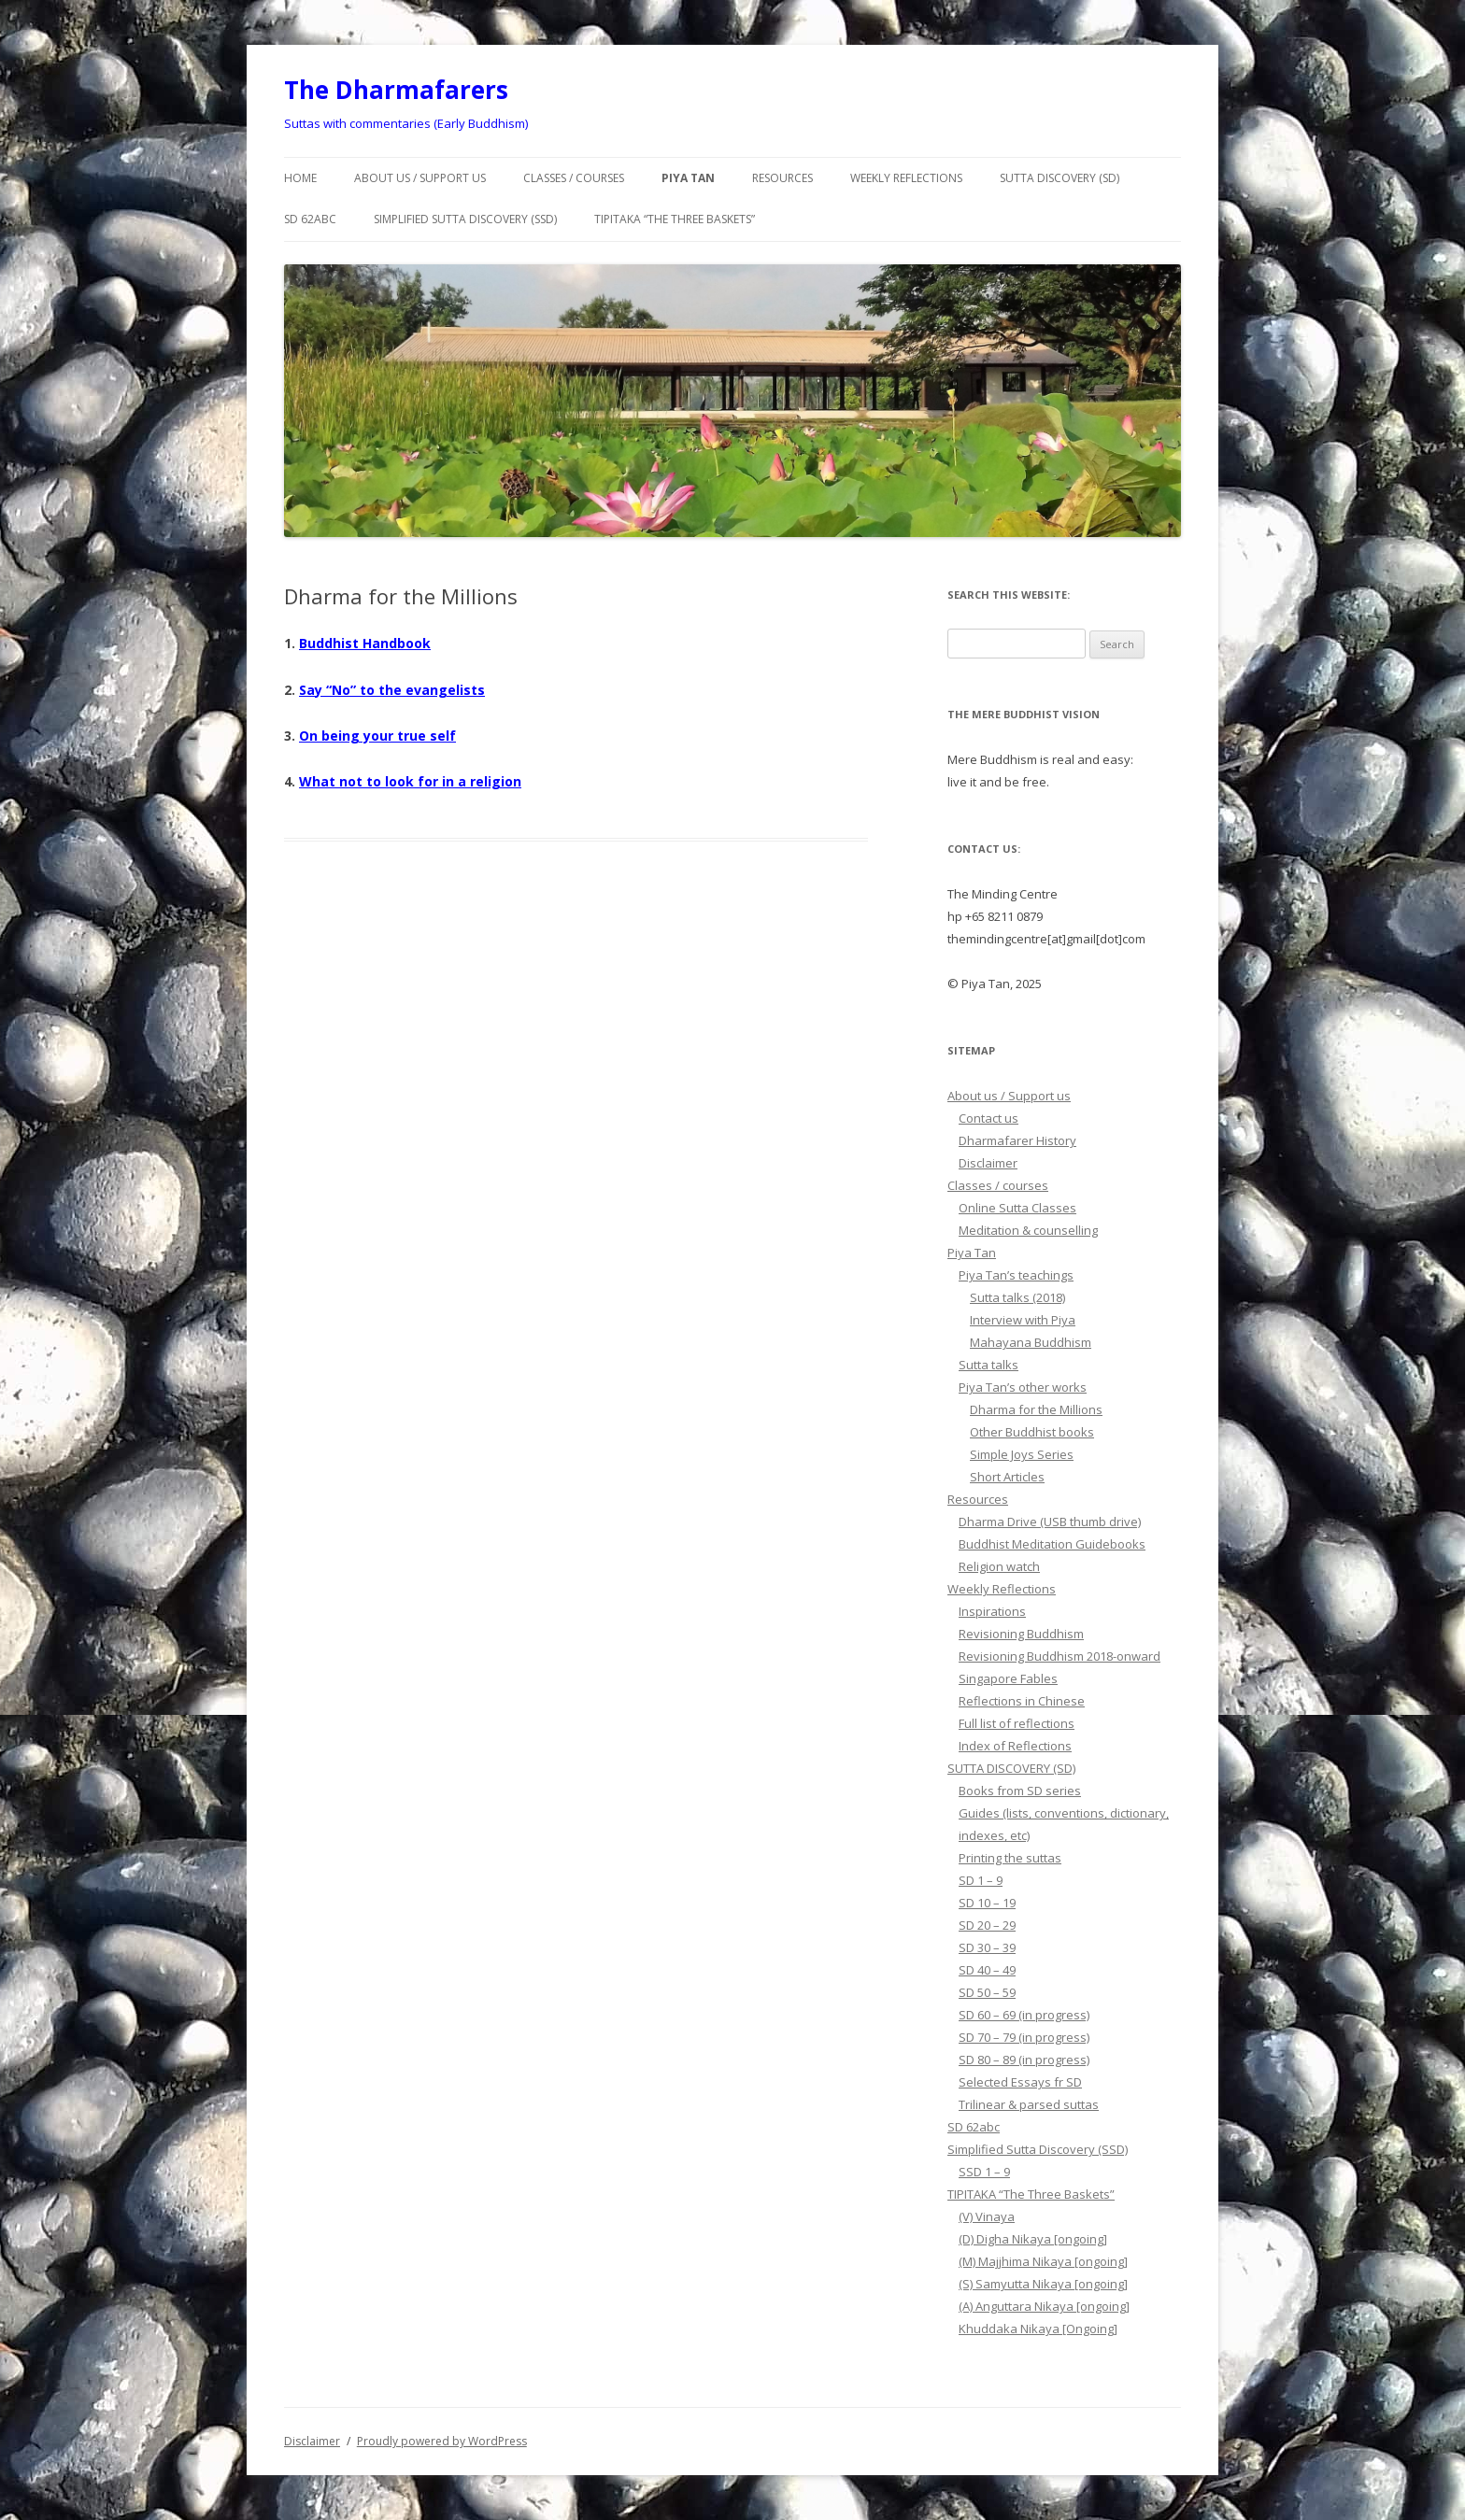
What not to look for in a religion (410, 781)
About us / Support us (420, 178)
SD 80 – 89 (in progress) (1024, 2059)
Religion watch (999, 1566)
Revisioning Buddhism (1021, 1633)
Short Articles (1007, 1476)
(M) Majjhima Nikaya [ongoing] (1043, 2261)
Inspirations (992, 1611)
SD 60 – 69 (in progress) (1024, 2014)
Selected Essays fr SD (1020, 2082)
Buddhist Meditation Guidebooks (1052, 1544)
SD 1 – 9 (981, 1880)
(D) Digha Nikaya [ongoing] (1033, 2238)
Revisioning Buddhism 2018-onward (1059, 1656)
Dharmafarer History (1017, 1140)
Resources (782, 178)
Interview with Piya (1022, 1319)
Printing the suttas (1010, 1857)
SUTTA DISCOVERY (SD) (1059, 178)
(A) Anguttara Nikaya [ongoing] (1044, 2306)
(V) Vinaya (987, 2216)
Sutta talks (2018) (1017, 1297)
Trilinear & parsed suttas (1029, 2104)
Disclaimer (988, 1162)
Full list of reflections (1016, 1723)
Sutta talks (988, 1364)
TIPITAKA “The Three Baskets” (674, 219)
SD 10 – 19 (987, 1902)
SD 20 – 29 (987, 1925)
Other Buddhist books (1032, 1431)
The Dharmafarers (396, 89)
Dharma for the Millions (1036, 1409)
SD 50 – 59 (987, 1992)
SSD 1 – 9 (984, 2171)
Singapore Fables (1008, 1678)
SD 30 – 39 (987, 1947)
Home (300, 178)
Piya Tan (688, 178)
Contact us (988, 1118)
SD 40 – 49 (987, 1969)
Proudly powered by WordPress (442, 2441)
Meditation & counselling (1028, 1230)
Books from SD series (1020, 1790)
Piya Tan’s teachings (1016, 1275)
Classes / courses (573, 178)
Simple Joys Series (1022, 1454)
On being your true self (377, 735)
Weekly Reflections (906, 178)
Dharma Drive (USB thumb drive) (1050, 1521)
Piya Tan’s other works (1023, 1387)
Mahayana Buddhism (1030, 1342)
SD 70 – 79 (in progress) (1024, 2037)
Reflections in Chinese (1022, 1700)
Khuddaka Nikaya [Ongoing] (1038, 2328)
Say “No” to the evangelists (392, 690)
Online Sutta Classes (1017, 1207)
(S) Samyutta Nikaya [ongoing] (1043, 2283)
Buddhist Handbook (365, 643)
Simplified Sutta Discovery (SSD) (465, 219)
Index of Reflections (1015, 1745)
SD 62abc (310, 219)
